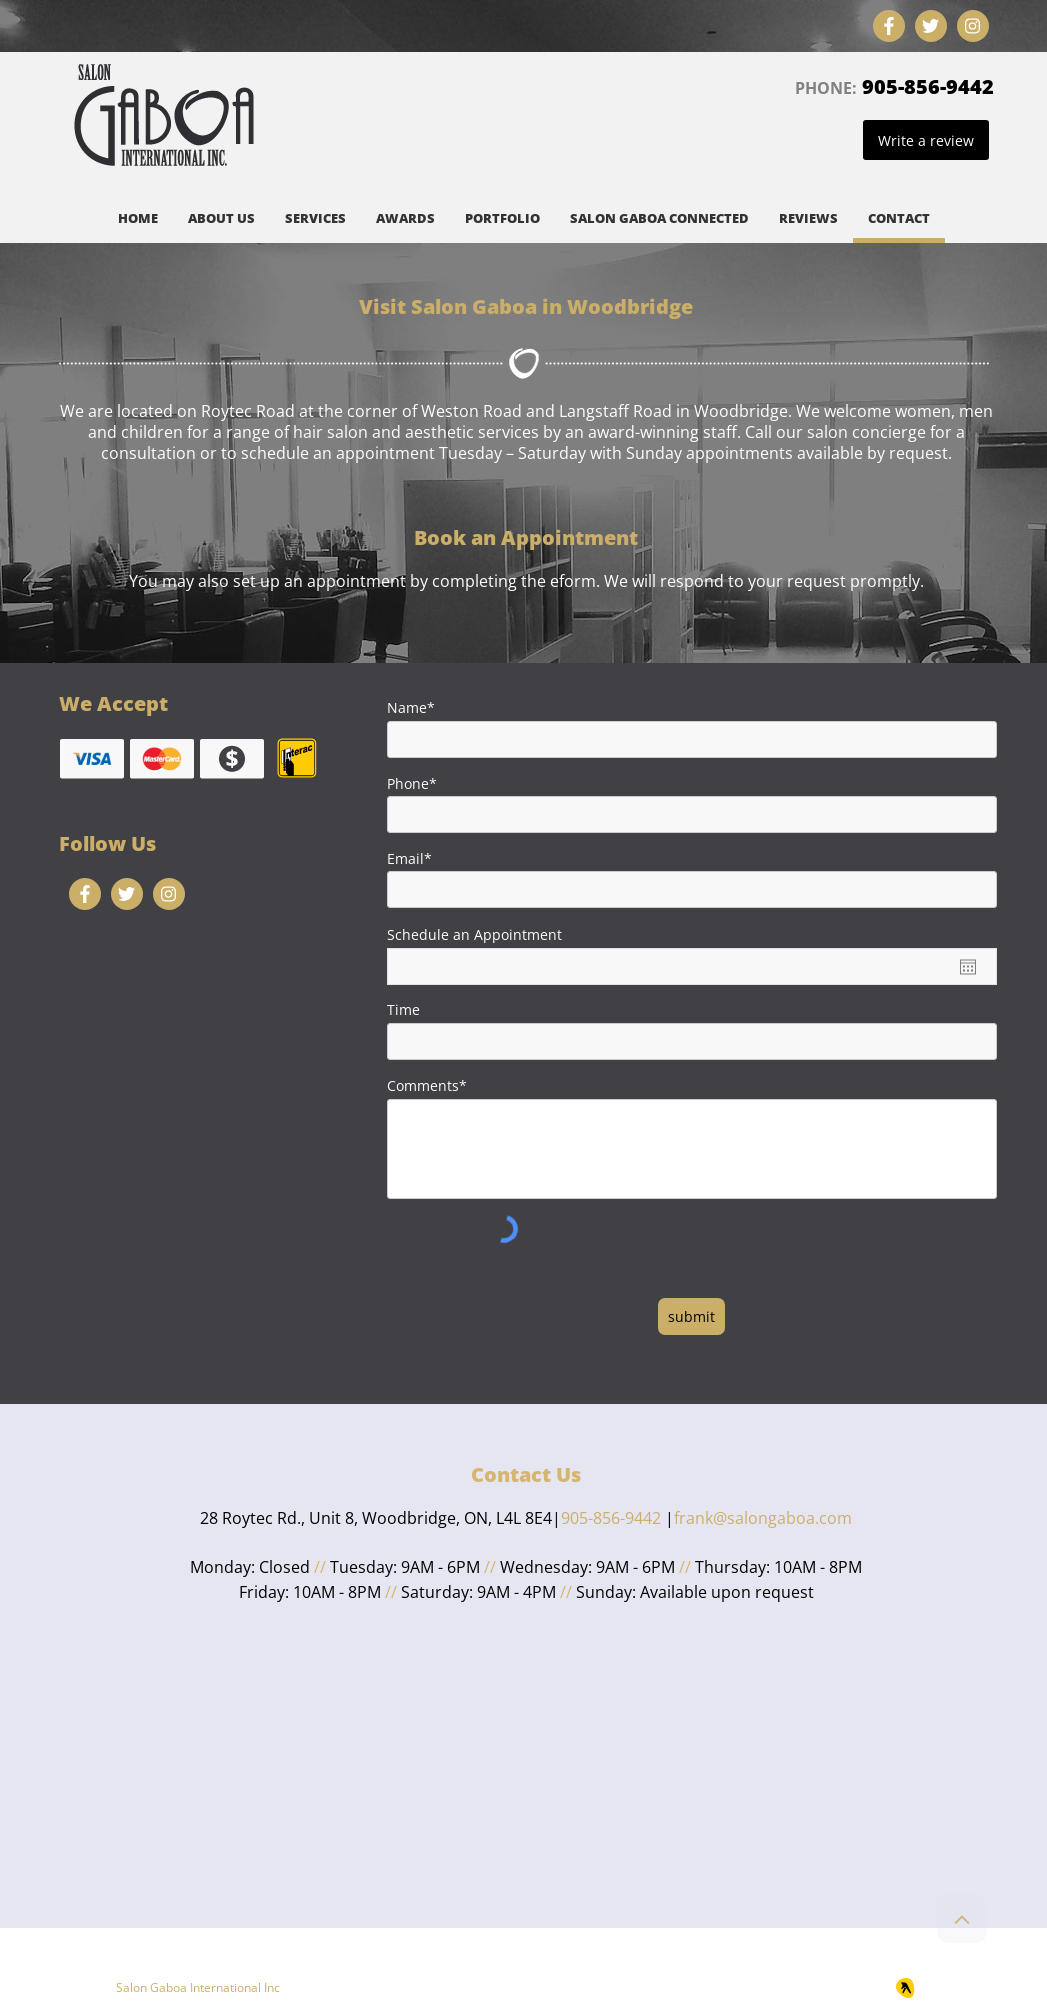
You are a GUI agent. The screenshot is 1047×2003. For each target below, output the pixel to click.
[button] (315, 221)
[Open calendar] (968, 967)
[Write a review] (926, 140)
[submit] (691, 1316)
